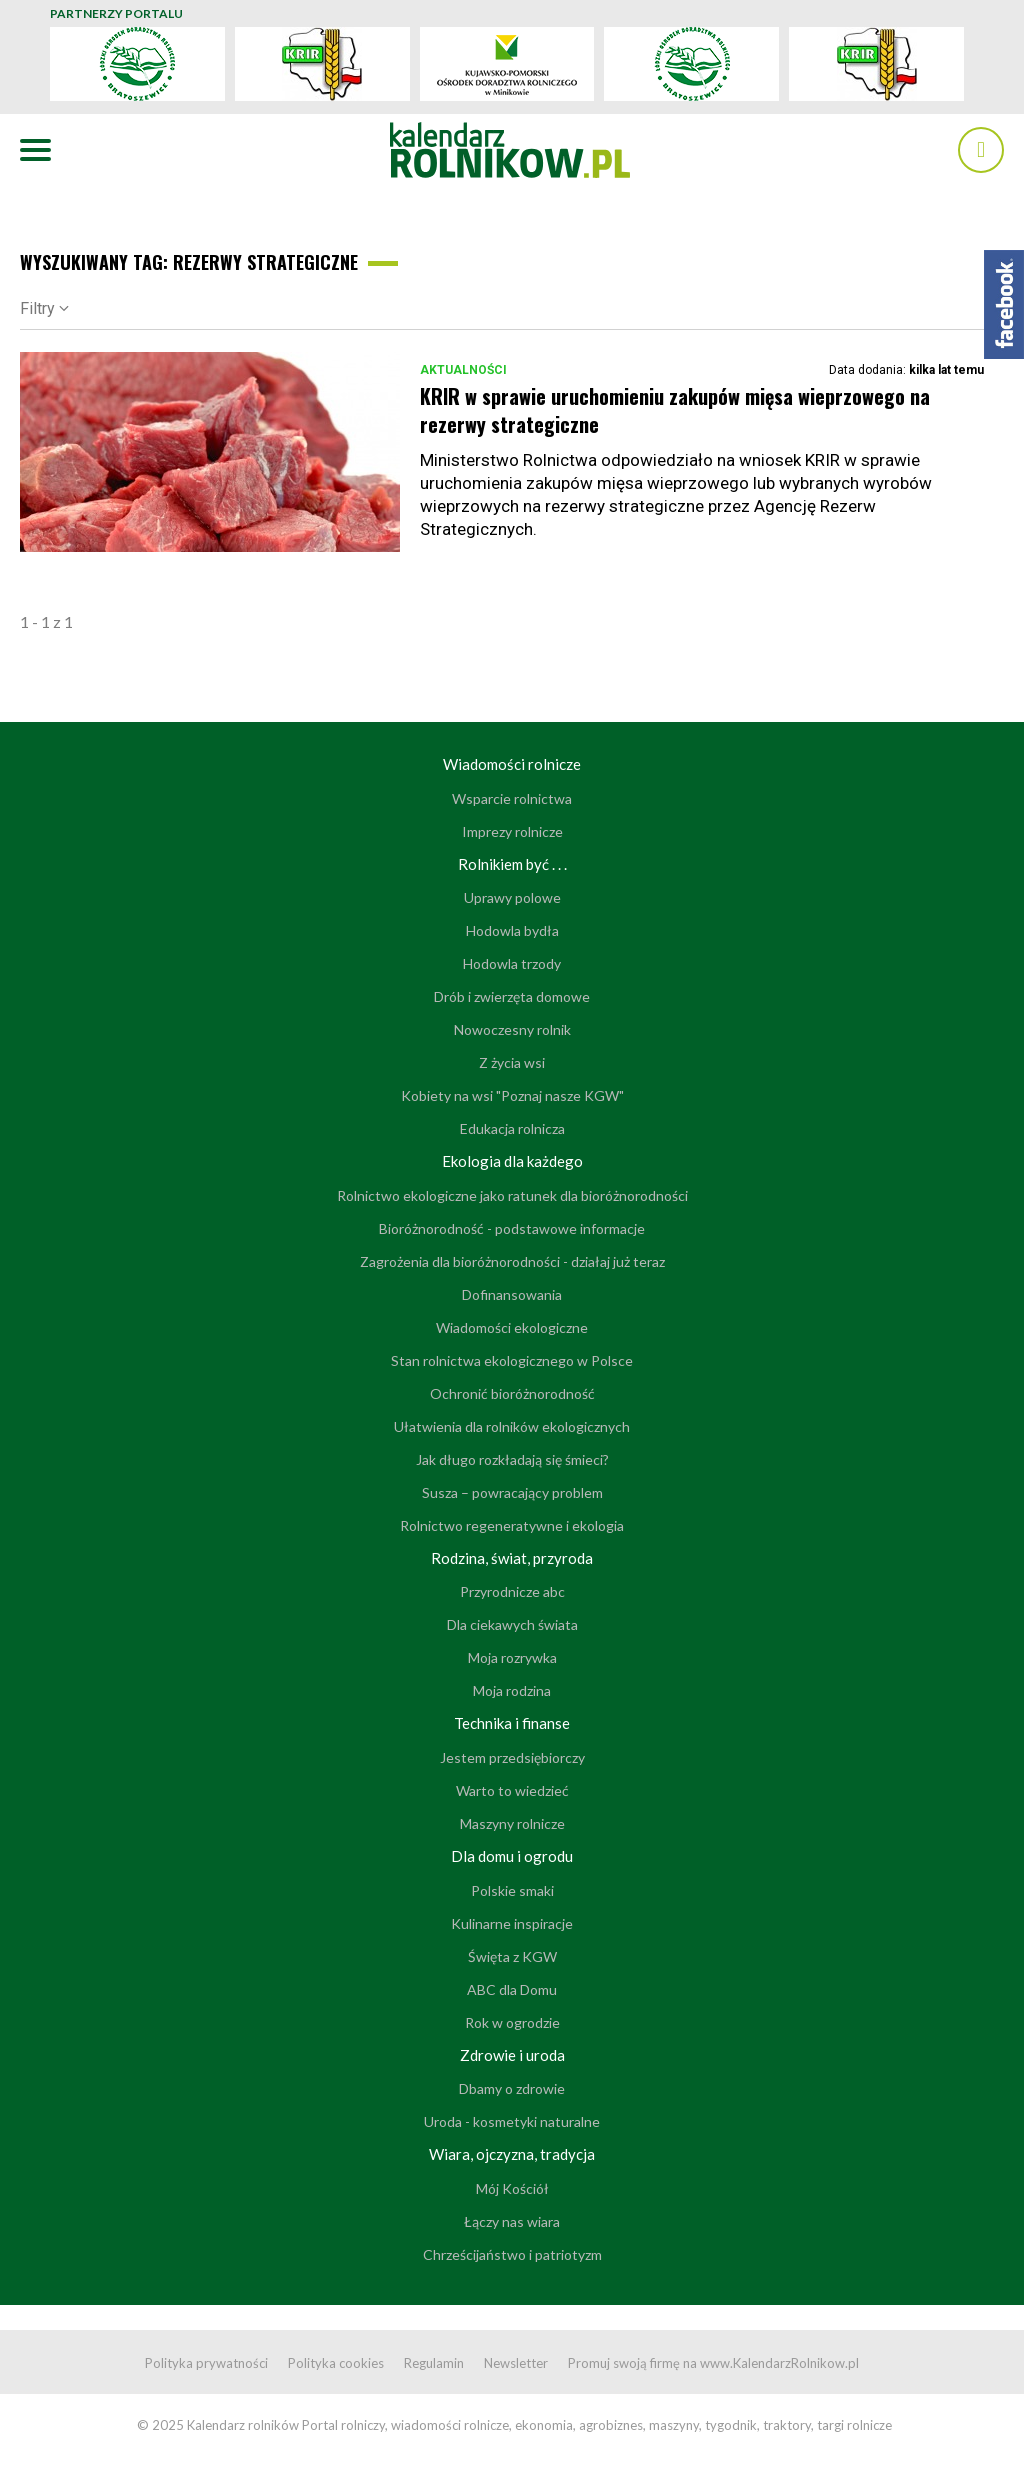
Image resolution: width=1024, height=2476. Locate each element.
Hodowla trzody (512, 963)
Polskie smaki (512, 1890)
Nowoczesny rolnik (512, 1029)
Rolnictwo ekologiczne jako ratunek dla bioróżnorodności (512, 1195)
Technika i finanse (512, 1723)
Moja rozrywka (512, 1657)
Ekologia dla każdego (512, 1161)
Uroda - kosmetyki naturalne (512, 2121)
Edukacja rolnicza (512, 1128)
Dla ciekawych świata (512, 1624)
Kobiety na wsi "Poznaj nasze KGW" (512, 1095)
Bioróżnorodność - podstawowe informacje (512, 1228)
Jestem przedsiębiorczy (512, 1757)
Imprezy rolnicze (512, 831)
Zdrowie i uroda (512, 2055)
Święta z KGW (512, 1956)
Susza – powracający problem (512, 1492)
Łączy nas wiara (512, 2221)
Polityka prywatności (206, 2363)
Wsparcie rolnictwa (512, 798)
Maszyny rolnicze (512, 1823)
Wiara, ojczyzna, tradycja (512, 2154)
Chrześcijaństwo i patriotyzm (512, 2254)
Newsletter (516, 2363)
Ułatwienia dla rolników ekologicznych (512, 1426)
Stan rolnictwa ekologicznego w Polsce (512, 1360)
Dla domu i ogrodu (512, 1856)
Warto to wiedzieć (512, 1790)
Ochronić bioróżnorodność (512, 1393)
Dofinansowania (512, 1294)
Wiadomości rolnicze (512, 764)
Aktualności (463, 370)
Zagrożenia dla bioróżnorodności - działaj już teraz (512, 1261)
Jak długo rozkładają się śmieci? (512, 1459)
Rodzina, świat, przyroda (512, 1558)
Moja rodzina (512, 1690)
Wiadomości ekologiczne (512, 1327)
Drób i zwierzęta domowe (512, 996)
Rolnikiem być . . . (512, 864)
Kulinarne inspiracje (512, 1923)
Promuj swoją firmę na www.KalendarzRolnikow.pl (713, 2363)
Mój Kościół (512, 2188)
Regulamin (434, 2363)
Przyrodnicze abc (512, 1591)
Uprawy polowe (512, 897)
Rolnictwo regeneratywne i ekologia (512, 1525)
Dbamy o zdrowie (512, 2088)
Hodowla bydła (512, 930)
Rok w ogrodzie (512, 2022)
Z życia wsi (512, 1062)
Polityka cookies (336, 2363)
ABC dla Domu (512, 1989)
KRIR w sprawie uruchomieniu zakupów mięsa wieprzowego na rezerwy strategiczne (675, 410)
